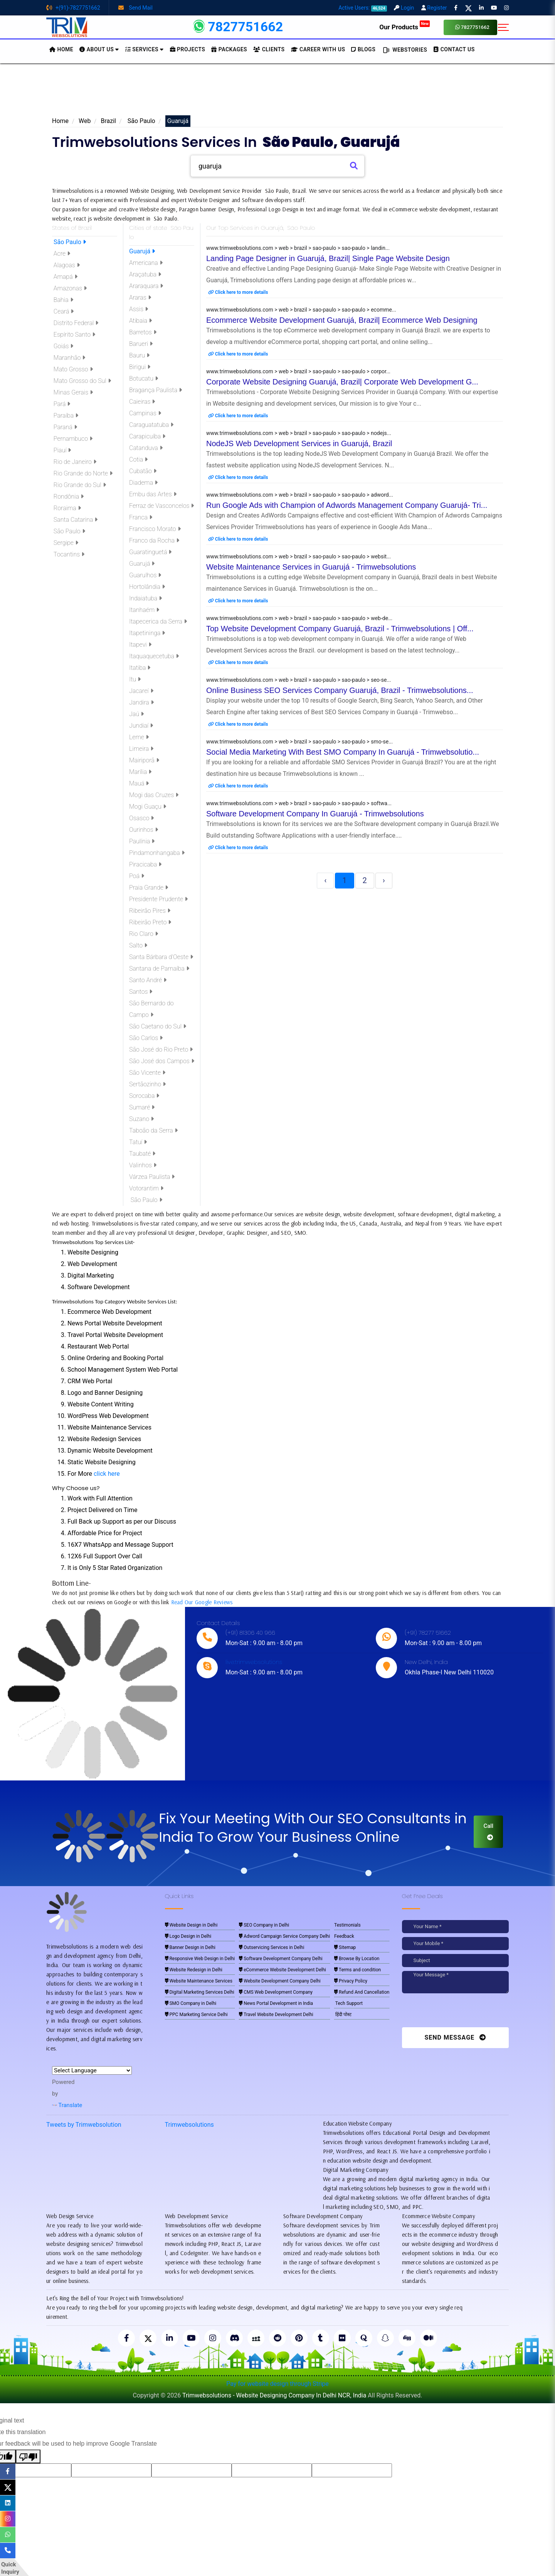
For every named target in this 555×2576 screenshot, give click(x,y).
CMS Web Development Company (276, 1992)
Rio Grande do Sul (79, 485)
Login (404, 8)
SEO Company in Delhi (264, 1925)
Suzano (141, 1119)
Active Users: (362, 8)
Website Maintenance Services (198, 1981)
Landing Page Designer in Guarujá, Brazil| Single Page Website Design (328, 258)
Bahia (62, 299)
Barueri (141, 343)
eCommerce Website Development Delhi (282, 1969)
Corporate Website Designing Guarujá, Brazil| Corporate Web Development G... (342, 382)
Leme (139, 737)
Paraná (64, 427)
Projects (187, 49)
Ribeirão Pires (149, 910)
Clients (268, 49)
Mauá (139, 783)
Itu (135, 679)
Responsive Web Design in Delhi (200, 1958)
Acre (61, 253)
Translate (67, 2105)
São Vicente (147, 1072)
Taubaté (142, 1153)
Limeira (141, 748)
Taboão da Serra (153, 1130)
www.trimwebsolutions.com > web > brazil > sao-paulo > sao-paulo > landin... (298, 248)
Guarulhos (145, 575)
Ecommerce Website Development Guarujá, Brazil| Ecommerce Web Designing (342, 320)
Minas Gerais (72, 392)
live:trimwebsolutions (253, 1662)
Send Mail (135, 8)
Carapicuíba (147, 436)
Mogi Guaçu (147, 806)
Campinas (145, 413)
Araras (140, 297)
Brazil (108, 121)
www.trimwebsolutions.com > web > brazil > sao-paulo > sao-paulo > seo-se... (298, 680)
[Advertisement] (277, 92)
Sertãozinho (147, 1084)
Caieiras (142, 401)
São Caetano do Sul (157, 1026)
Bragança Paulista (155, 390)
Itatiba (139, 667)
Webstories (404, 50)
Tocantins (68, 554)
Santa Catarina (75, 519)
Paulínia (142, 841)
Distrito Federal (75, 323)
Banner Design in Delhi (190, 1947)
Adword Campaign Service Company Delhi (284, 1936)
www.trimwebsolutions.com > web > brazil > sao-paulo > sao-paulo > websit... (298, 556)
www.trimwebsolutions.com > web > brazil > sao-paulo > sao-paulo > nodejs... (298, 433)
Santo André (147, 980)
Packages (229, 49)
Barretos (142, 332)
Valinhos (142, 1165)
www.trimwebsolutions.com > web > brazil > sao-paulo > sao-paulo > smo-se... (299, 741)
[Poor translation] (28, 2456)
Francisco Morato (155, 529)
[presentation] (454, 2012)
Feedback (344, 1936)
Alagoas (66, 265)
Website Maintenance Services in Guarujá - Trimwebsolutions (311, 567)
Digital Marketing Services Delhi (199, 1992)
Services (144, 49)
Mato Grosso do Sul (81, 380)
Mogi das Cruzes (153, 795)
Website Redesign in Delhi (193, 1969)
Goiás (62, 346)
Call (488, 1831)
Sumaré (142, 1107)
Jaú (136, 714)
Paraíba (65, 415)
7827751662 (472, 27)
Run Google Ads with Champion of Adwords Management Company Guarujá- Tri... (346, 505)
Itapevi (140, 644)
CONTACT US (454, 49)
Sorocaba (144, 1095)
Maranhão (68, 357)
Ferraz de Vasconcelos (161, 505)
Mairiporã (144, 760)
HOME (61, 49)
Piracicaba (145, 864)
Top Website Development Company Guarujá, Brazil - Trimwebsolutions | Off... (340, 628)
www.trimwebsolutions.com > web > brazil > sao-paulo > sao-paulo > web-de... (299, 618)
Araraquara (146, 286)
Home (60, 121)
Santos (140, 991)
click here (107, 1473)
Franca (140, 517)
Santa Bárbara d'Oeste (161, 957)
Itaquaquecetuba (154, 656)
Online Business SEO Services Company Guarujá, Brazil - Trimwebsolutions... (339, 690)
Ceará (63, 311)
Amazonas (69, 288)
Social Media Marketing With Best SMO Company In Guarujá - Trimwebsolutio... (342, 752)
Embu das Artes (153, 494)
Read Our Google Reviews (202, 1602)
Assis (138, 309)
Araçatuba (145, 274)
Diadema (143, 482)
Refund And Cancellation (361, 1992)
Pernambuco (72, 438)
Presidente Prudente (158, 899)
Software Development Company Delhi (280, 1958)
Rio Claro (143, 933)
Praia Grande (148, 887)
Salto (138, 945)
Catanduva (146, 448)
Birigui (139, 367)
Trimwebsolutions (189, 2124)
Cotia (138, 459)
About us (99, 49)
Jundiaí (141, 725)
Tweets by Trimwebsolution (83, 2124)
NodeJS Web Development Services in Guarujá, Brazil (299, 443)
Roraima (66, 508)
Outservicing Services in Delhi (271, 1947)
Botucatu (143, 378)
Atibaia (140, 320)
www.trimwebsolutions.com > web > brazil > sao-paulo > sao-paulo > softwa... (299, 803)
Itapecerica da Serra (158, 621)
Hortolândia (147, 586)
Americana (146, 262)
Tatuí (138, 1142)
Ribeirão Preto (150, 922)
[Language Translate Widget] (92, 2070)
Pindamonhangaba (157, 852)
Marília (140, 771)
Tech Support (348, 2003)
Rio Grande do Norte (82, 473)
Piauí (61, 450)
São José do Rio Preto (161, 1049)
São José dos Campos (161, 1061)
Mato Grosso (72, 369)
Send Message (455, 2037)
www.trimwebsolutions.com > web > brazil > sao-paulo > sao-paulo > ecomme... (301, 310)
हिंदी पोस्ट (343, 2014)
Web (85, 121)
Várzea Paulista (152, 1176)
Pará (61, 404)
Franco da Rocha (154, 540)
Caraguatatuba (151, 424)
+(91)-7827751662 (73, 8)
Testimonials (347, 1925)
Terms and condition (357, 1969)
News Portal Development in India (276, 2003)
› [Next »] (384, 880)
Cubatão (142, 471)
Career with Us (318, 49)
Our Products (404, 27)
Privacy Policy (350, 1981)
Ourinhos (143, 829)
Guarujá (142, 251)
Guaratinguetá (150, 552)
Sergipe (65, 542)
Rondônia (68, 496)
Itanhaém (144, 610)
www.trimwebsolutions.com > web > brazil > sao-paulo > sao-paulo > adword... (299, 495)
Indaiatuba (145, 598)
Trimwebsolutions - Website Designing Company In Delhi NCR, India (274, 2395)
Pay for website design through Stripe (277, 2383)
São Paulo (140, 121)
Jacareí (141, 691)
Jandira (141, 702)
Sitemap (345, 1947)
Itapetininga (147, 633)
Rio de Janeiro (74, 461)
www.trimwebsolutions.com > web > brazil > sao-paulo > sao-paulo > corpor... (298, 371)
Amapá (64, 276)
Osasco (141, 818)
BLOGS (363, 49)
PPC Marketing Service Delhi (196, 2014)
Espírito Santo (73, 334)
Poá (136, 876)
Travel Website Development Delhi (276, 2014)
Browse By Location (356, 1958)
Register (434, 8)
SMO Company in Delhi (191, 2003)
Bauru (139, 355)
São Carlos (146, 1038)
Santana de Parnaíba (159, 968)
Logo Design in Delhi (188, 1936)
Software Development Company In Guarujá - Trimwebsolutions (315, 813)
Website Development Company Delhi (280, 1981)
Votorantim (146, 1188)
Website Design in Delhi (191, 1925)
